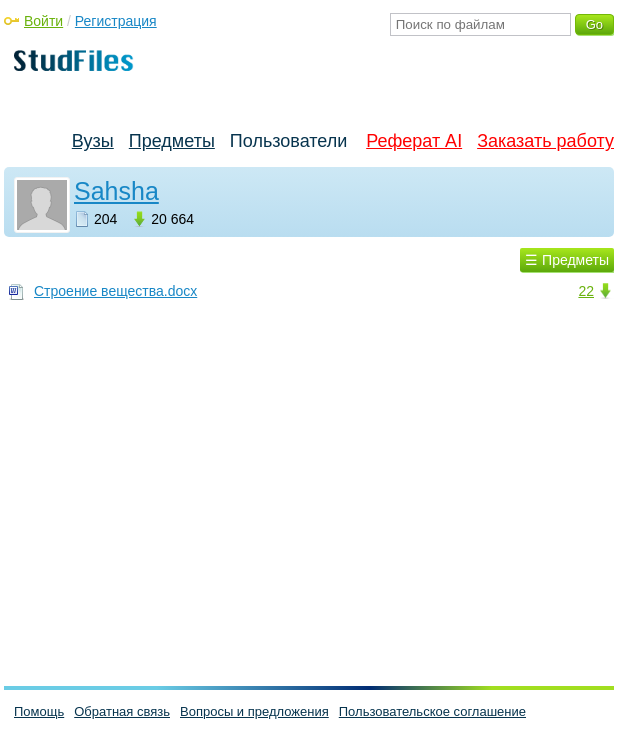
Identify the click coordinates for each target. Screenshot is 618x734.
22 (586, 291)
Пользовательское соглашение (432, 711)
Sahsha (116, 191)
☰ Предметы (567, 260)
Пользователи (288, 141)
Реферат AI (414, 141)
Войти (43, 21)
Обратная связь (122, 711)
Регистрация (116, 21)
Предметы (172, 141)
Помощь (39, 711)
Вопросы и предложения (254, 711)
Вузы (93, 141)
